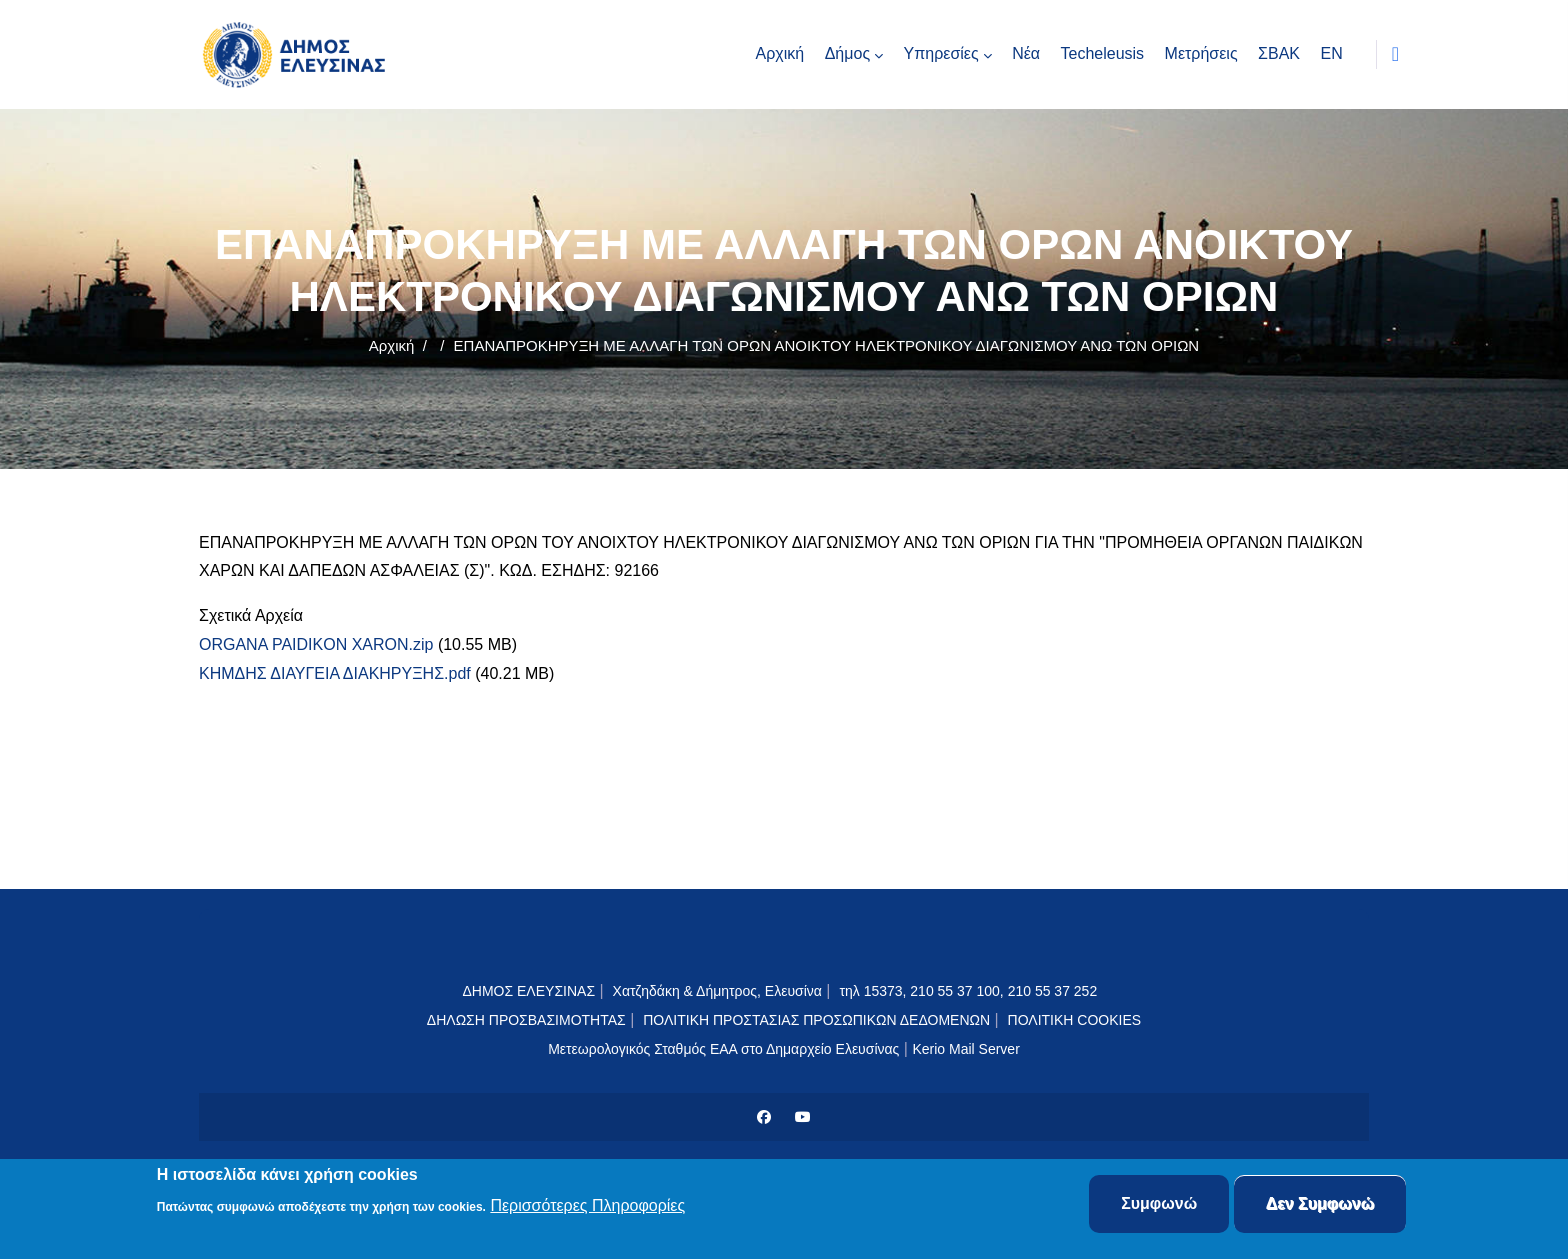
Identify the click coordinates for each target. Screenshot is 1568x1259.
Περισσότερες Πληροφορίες (587, 1205)
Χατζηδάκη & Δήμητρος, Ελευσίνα (717, 991)
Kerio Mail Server (965, 1049)
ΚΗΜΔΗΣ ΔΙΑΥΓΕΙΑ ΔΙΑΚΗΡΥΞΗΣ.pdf (335, 673)
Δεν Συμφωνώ (1320, 1204)
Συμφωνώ (1159, 1204)
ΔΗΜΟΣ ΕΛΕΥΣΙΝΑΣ (528, 991)
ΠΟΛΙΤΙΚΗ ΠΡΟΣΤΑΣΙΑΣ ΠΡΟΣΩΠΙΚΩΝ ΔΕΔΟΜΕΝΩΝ (816, 1020)
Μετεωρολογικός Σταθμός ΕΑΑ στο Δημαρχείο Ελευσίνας (723, 1049)
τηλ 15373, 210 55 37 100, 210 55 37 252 (970, 991)
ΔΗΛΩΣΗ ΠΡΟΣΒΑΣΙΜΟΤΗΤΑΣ (526, 1020)
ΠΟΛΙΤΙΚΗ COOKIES (1075, 1020)
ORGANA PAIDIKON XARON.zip (316, 644)
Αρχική (392, 345)
